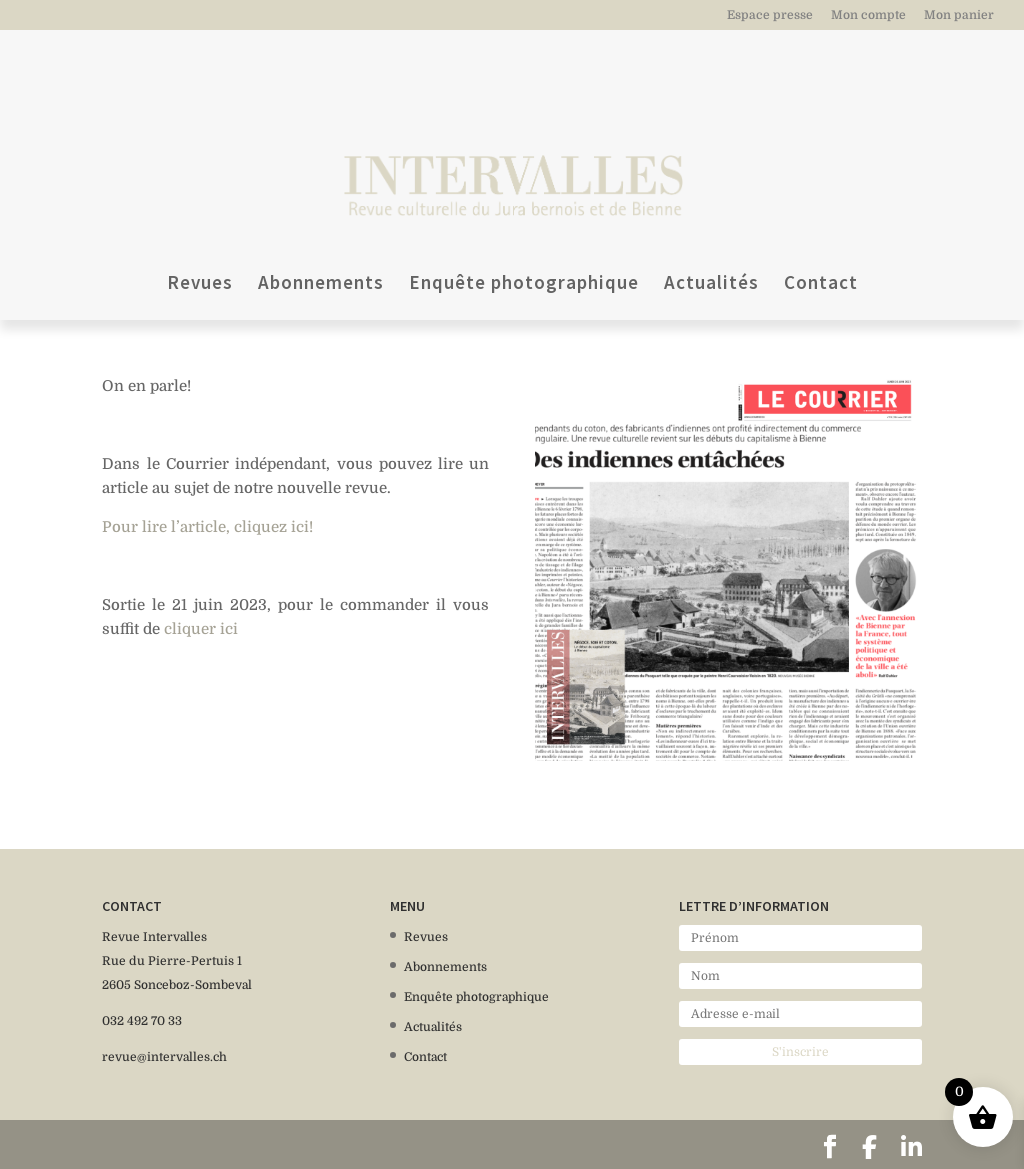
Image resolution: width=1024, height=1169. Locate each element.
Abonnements (321, 215)
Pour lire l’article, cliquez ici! (207, 527)
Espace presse (770, 15)
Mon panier (959, 15)
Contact (821, 215)
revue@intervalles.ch (164, 1057)
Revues (200, 215)
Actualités (711, 215)
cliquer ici (201, 629)
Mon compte (868, 15)
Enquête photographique (524, 215)
